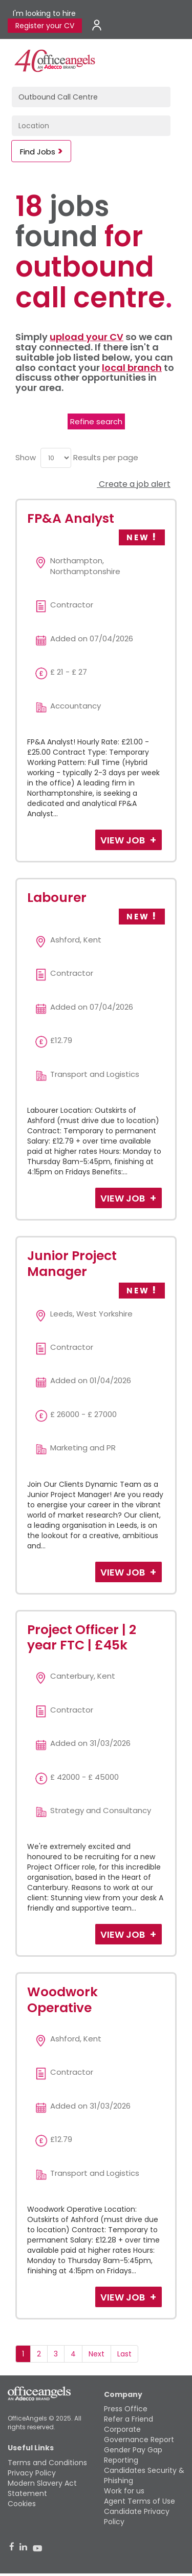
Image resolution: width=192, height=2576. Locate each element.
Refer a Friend (128, 2419)
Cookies (22, 2504)
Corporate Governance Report (139, 2434)
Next (96, 2354)
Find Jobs (37, 151)
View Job (123, 840)
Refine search (96, 421)
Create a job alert (133, 484)
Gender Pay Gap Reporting (133, 2455)
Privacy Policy (32, 2473)
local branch (132, 367)
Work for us (124, 2491)
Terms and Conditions (47, 2462)
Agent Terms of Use (139, 2501)
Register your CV (44, 26)
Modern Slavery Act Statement (42, 2488)
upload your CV (86, 336)
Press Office (125, 2409)
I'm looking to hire (44, 13)
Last (124, 2354)
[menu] (55, 458)
